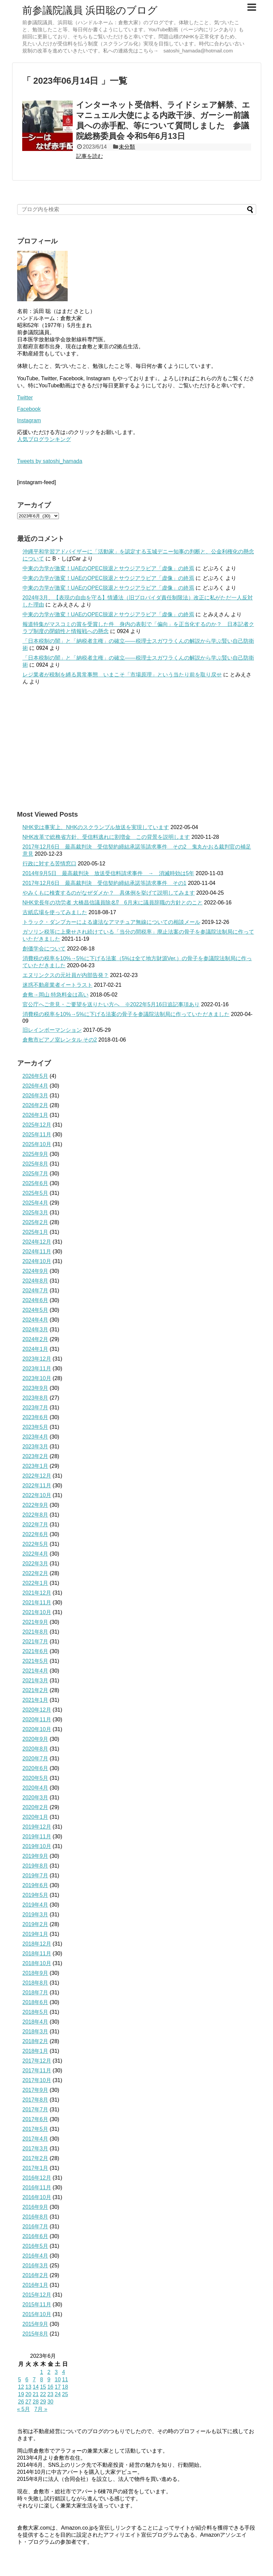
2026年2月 (35, 1105)
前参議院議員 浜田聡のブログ (90, 10)
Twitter (25, 397)
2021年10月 (37, 1612)
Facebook (29, 409)
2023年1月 (35, 1466)
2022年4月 (35, 1554)
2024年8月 (35, 1281)
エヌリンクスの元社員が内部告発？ (66, 975)
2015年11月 (37, 2304)
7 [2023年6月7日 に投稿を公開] (34, 2379)
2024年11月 (37, 1251)
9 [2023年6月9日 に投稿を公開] (48, 2379)
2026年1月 (35, 1115)
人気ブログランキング (44, 439)
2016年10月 (37, 2197)
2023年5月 (35, 1427)
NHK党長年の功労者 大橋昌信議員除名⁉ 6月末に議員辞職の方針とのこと (113, 902)
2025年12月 (37, 1125)
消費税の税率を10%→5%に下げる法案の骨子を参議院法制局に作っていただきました (126, 1014)
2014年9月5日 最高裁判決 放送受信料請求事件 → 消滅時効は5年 (108, 873)
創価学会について (44, 948)
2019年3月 (35, 1914)
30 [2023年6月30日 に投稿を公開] (50, 2402)
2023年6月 (35, 1417)
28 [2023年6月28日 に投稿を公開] (36, 2402)
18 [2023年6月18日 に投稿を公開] (65, 2387)
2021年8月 (35, 1632)
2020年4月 (35, 1788)
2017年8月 (35, 2100)
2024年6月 (35, 1300)
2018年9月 (35, 1973)
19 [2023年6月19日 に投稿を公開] (21, 2394)
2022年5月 (35, 1544)
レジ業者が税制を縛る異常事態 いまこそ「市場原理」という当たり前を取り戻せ (122, 674)
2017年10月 (37, 2080)
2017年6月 (35, 2119)
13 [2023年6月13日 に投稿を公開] (28, 2387)
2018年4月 (35, 2022)
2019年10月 (37, 1846)
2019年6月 (35, 1885)
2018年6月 (35, 2002)
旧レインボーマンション (52, 1030)
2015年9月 (35, 2324)
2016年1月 (35, 2285)
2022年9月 (35, 1505)
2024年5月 (35, 1310)
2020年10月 (37, 1729)
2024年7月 (35, 1290)
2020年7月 (35, 1758)
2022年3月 (35, 1563)
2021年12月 (37, 1593)
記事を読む (89, 156)
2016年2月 (35, 2275)
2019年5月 (35, 1895)
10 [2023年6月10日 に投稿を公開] (58, 2379)
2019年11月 (37, 1836)
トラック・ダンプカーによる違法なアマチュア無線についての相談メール (111, 922)
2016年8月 (35, 2217)
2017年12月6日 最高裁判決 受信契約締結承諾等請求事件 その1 (104, 883)
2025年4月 (35, 1203)
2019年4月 (35, 1905)
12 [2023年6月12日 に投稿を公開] (21, 2387)
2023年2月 (35, 1456)
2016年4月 (35, 2256)
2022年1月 (35, 1583)
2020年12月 (37, 1710)
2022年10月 (37, 1495)
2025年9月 (35, 1154)
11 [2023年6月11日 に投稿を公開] (65, 2379)
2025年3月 (35, 1212)
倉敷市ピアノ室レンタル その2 (60, 1040)
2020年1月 (35, 1817)
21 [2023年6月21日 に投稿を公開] (36, 2394)
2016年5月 (35, 2246)
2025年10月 (37, 1144)
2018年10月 (37, 1963)
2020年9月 (35, 1739)
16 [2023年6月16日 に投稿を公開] (50, 2387)
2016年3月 (35, 2265)
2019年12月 (37, 1827)
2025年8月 (35, 1164)
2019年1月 (35, 1934)
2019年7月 (35, 1875)
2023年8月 (35, 1398)
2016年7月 (35, 2226)
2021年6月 (35, 1651)
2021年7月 (35, 1641)
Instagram (29, 420)
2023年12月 (37, 1359)
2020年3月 (35, 1797)
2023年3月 (35, 1446)
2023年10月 (37, 1378)
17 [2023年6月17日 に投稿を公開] (58, 2387)
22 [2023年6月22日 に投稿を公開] (43, 2394)
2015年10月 (37, 2314)
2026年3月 (35, 1095)
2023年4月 (35, 1437)
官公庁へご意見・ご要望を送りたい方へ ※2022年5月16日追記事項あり (111, 1004)
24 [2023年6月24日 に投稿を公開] (58, 2394)
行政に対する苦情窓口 (49, 863)
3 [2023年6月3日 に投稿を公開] (56, 2372)
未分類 (127, 147)
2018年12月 (37, 1944)
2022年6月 (35, 1534)
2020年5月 (35, 1778)
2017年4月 (35, 2139)
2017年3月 (35, 2148)
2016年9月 (35, 2207)
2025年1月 (35, 1232)
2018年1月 (35, 2051)
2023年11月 (37, 1368)
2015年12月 (37, 2295)
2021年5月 (35, 1661)
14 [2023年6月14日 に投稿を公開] (36, 2387)
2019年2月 (35, 1924)
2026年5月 (35, 1076)
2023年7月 (35, 1407)
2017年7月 (35, 2109)
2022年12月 (37, 1476)
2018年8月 (35, 1983)
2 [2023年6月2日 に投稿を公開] (48, 2372)
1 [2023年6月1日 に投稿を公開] (41, 2372)
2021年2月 (35, 1690)
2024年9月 (35, 1271)
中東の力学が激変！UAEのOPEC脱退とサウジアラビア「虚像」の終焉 (108, 568)
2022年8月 (35, 1515)
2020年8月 (35, 1749)
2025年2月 (35, 1222)
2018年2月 (35, 2041)
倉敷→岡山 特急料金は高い (56, 995)
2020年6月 (35, 1768)
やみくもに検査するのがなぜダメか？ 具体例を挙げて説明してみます (109, 893)
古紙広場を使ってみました (55, 912)
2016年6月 (35, 2236)
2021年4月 (35, 1671)
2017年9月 (35, 2090)
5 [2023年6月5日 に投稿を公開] (19, 2379)
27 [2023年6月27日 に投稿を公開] (28, 2402)
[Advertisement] (136, 748)
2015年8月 (35, 2334)
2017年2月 (35, 2158)
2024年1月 (35, 1349)
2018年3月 (35, 2031)
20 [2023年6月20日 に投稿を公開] (28, 2394)
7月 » (40, 2409)
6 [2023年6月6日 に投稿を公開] (26, 2379)
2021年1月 (35, 1700)
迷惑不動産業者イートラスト (58, 985)
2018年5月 (35, 2012)
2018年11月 (37, 1953)
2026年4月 (35, 1086)
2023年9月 (35, 1388)
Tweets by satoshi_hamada (49, 461)
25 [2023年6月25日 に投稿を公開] (65, 2394)
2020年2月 (35, 1807)
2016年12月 (37, 2178)
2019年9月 (35, 1856)
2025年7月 (35, 1173)
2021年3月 (35, 1680)
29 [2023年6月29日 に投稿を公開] (43, 2402)
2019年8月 (35, 1866)
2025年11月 (37, 1134)
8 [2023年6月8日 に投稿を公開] (41, 2379)
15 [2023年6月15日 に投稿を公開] (43, 2387)
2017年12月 (37, 2061)
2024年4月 (35, 1320)
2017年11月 (37, 2070)
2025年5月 (35, 1193)
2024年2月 (35, 1339)
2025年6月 (35, 1183)
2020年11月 (37, 1719)
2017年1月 (35, 2168)
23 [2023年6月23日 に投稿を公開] (50, 2394)
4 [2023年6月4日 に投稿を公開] (63, 2372)
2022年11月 (37, 1485)
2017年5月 (35, 2129)
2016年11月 (37, 2187)
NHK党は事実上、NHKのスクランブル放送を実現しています (96, 827)
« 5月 (23, 2409)
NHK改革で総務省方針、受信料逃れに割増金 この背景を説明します (106, 837)
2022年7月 (35, 1524)
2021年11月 (37, 1602)
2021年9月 (35, 1622)
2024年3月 (35, 1329)
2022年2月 (35, 1573)
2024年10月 (37, 1261)
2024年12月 (37, 1242)
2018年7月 (35, 1992)
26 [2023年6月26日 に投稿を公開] (21, 2402)
